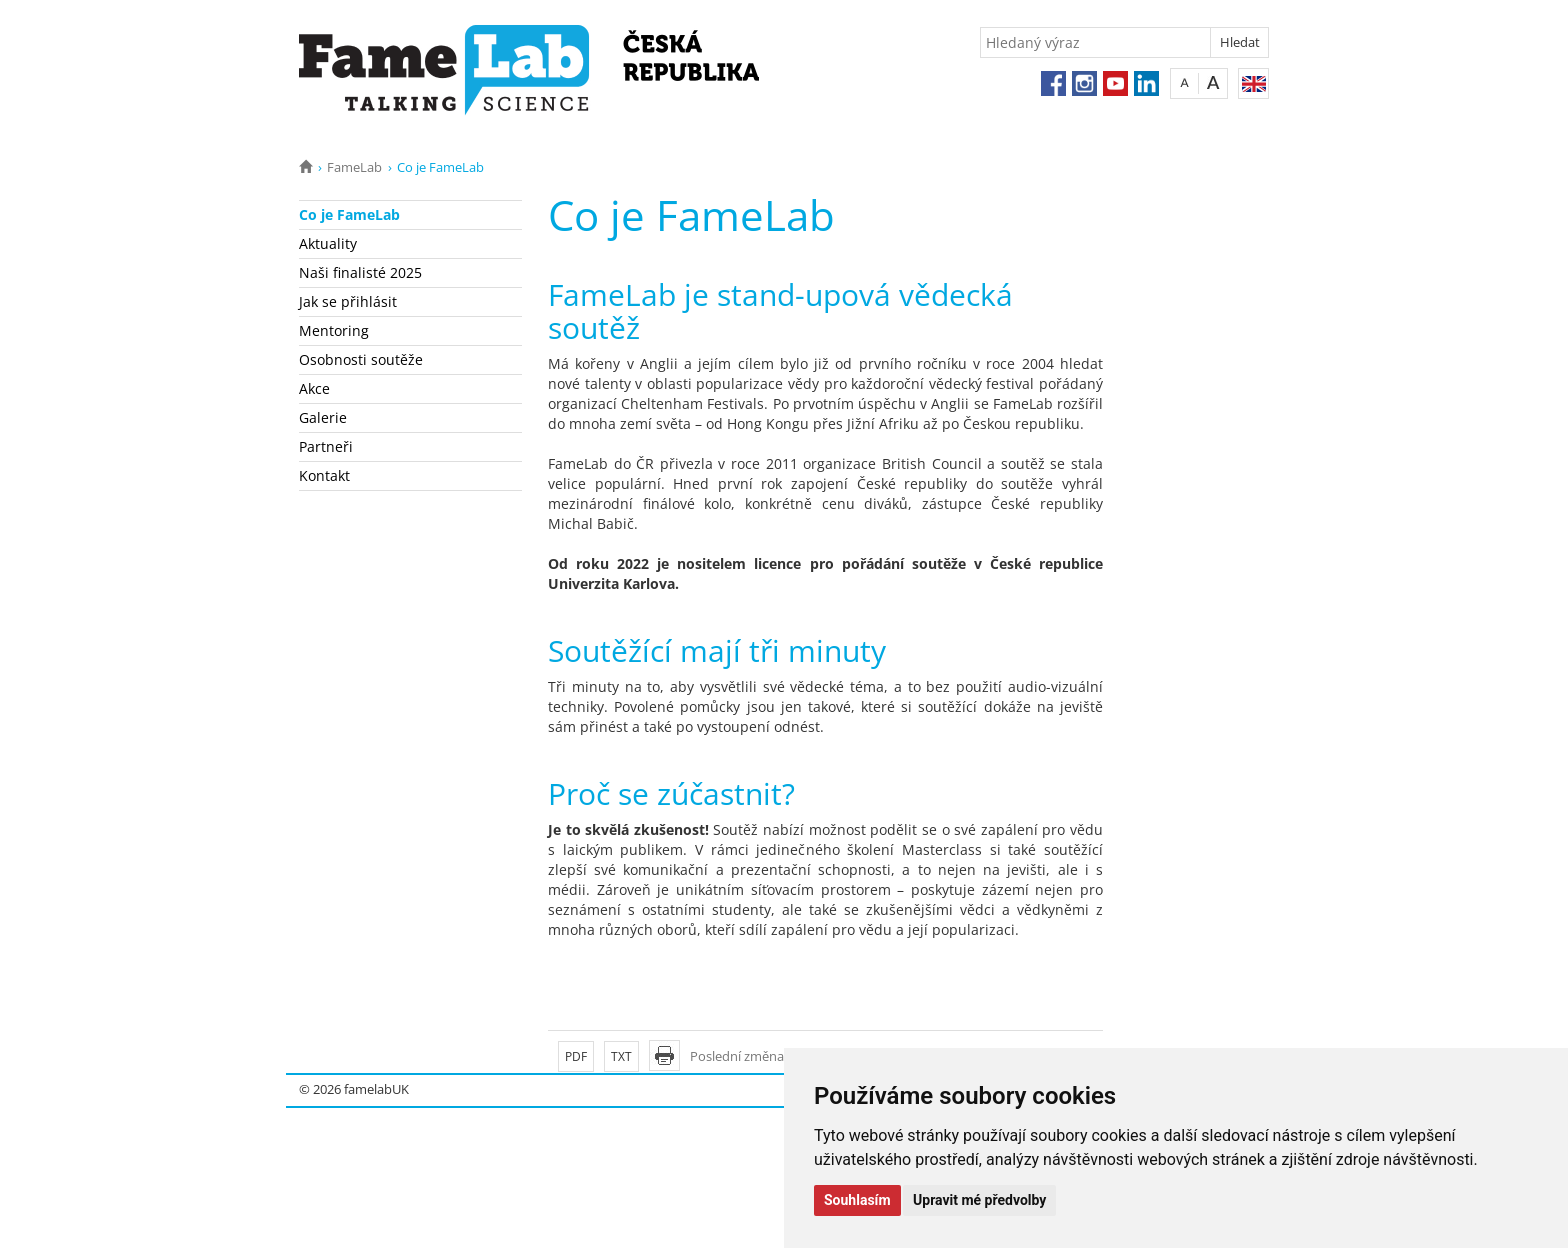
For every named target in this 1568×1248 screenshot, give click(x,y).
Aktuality (328, 243)
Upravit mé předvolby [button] (979, 1200)
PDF (576, 1056)
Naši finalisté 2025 (360, 272)
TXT (621, 1056)
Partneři (326, 446)
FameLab (354, 167)
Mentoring (334, 330)
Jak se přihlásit (348, 301)
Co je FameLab (349, 214)
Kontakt (324, 475)
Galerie (323, 417)
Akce (314, 388)
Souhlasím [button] (857, 1200)
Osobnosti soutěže (361, 359)
